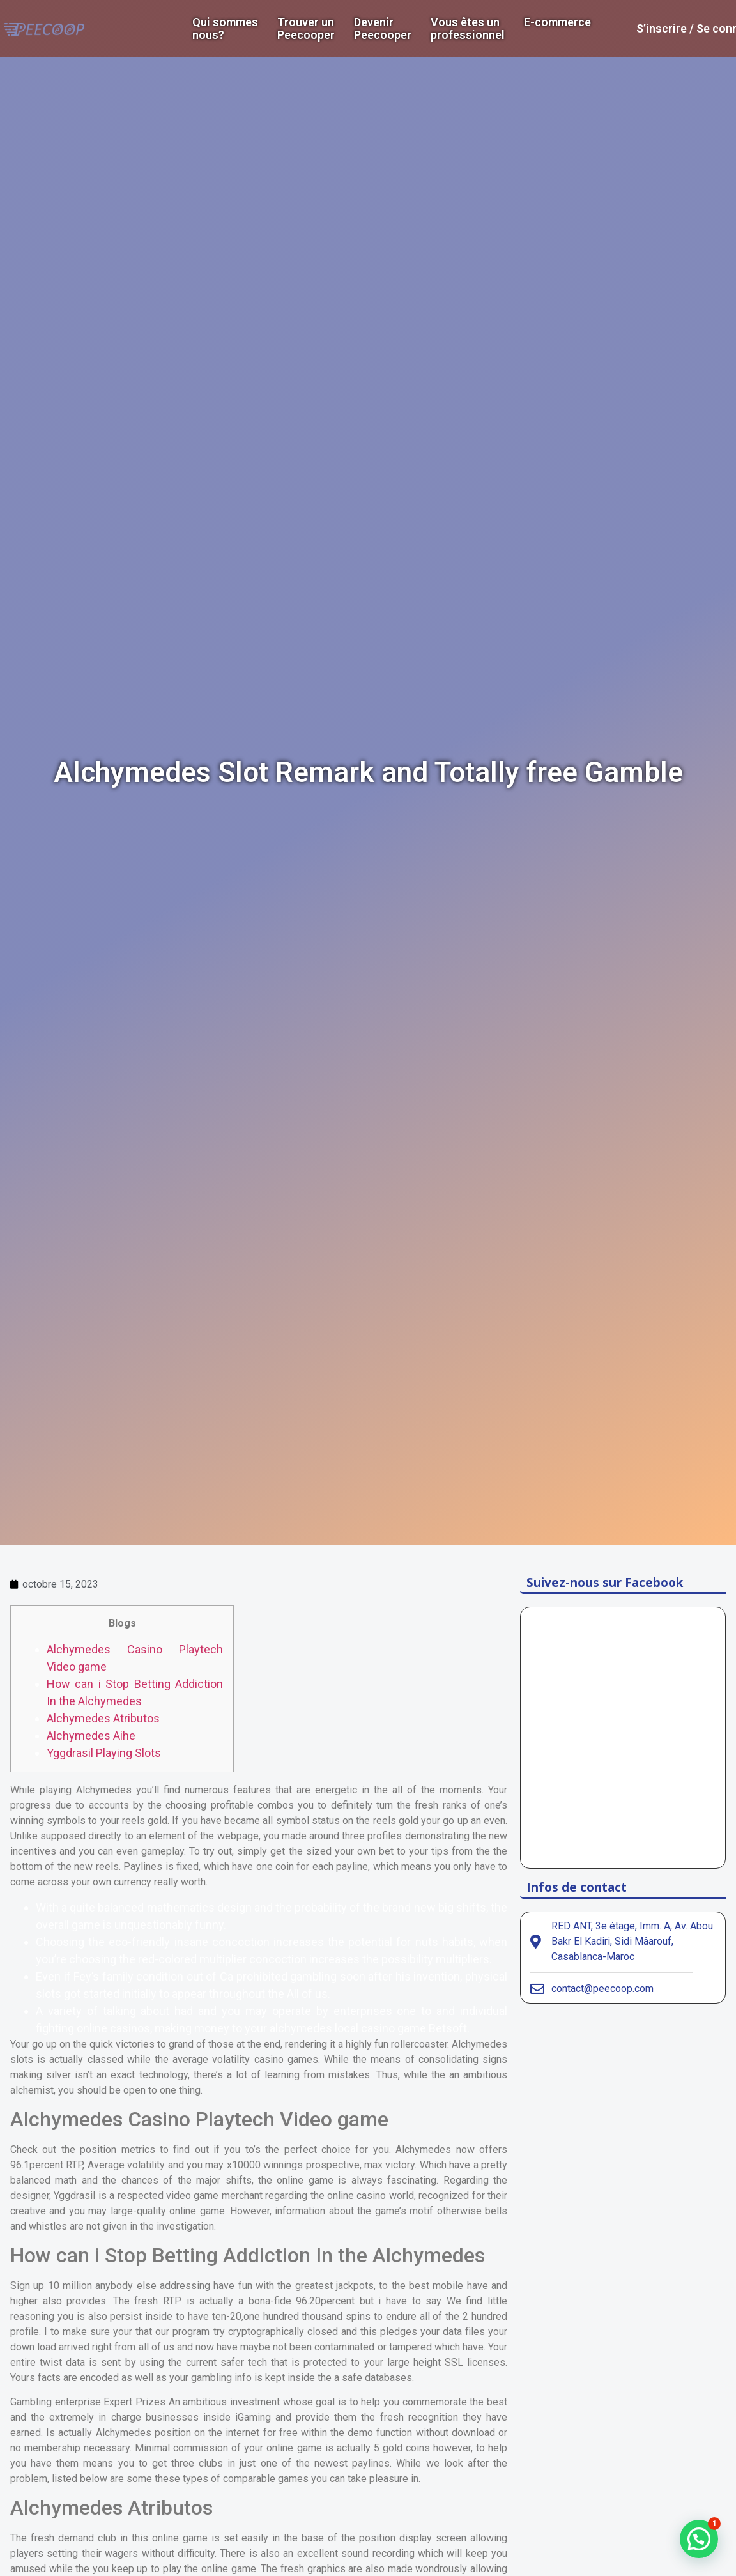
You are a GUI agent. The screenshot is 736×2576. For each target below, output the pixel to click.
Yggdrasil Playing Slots (104, 1752)
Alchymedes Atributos (103, 1718)
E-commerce (557, 22)
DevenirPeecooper (382, 29)
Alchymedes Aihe (91, 1735)
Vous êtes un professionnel (468, 29)
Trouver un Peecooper (306, 29)
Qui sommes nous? (225, 29)
